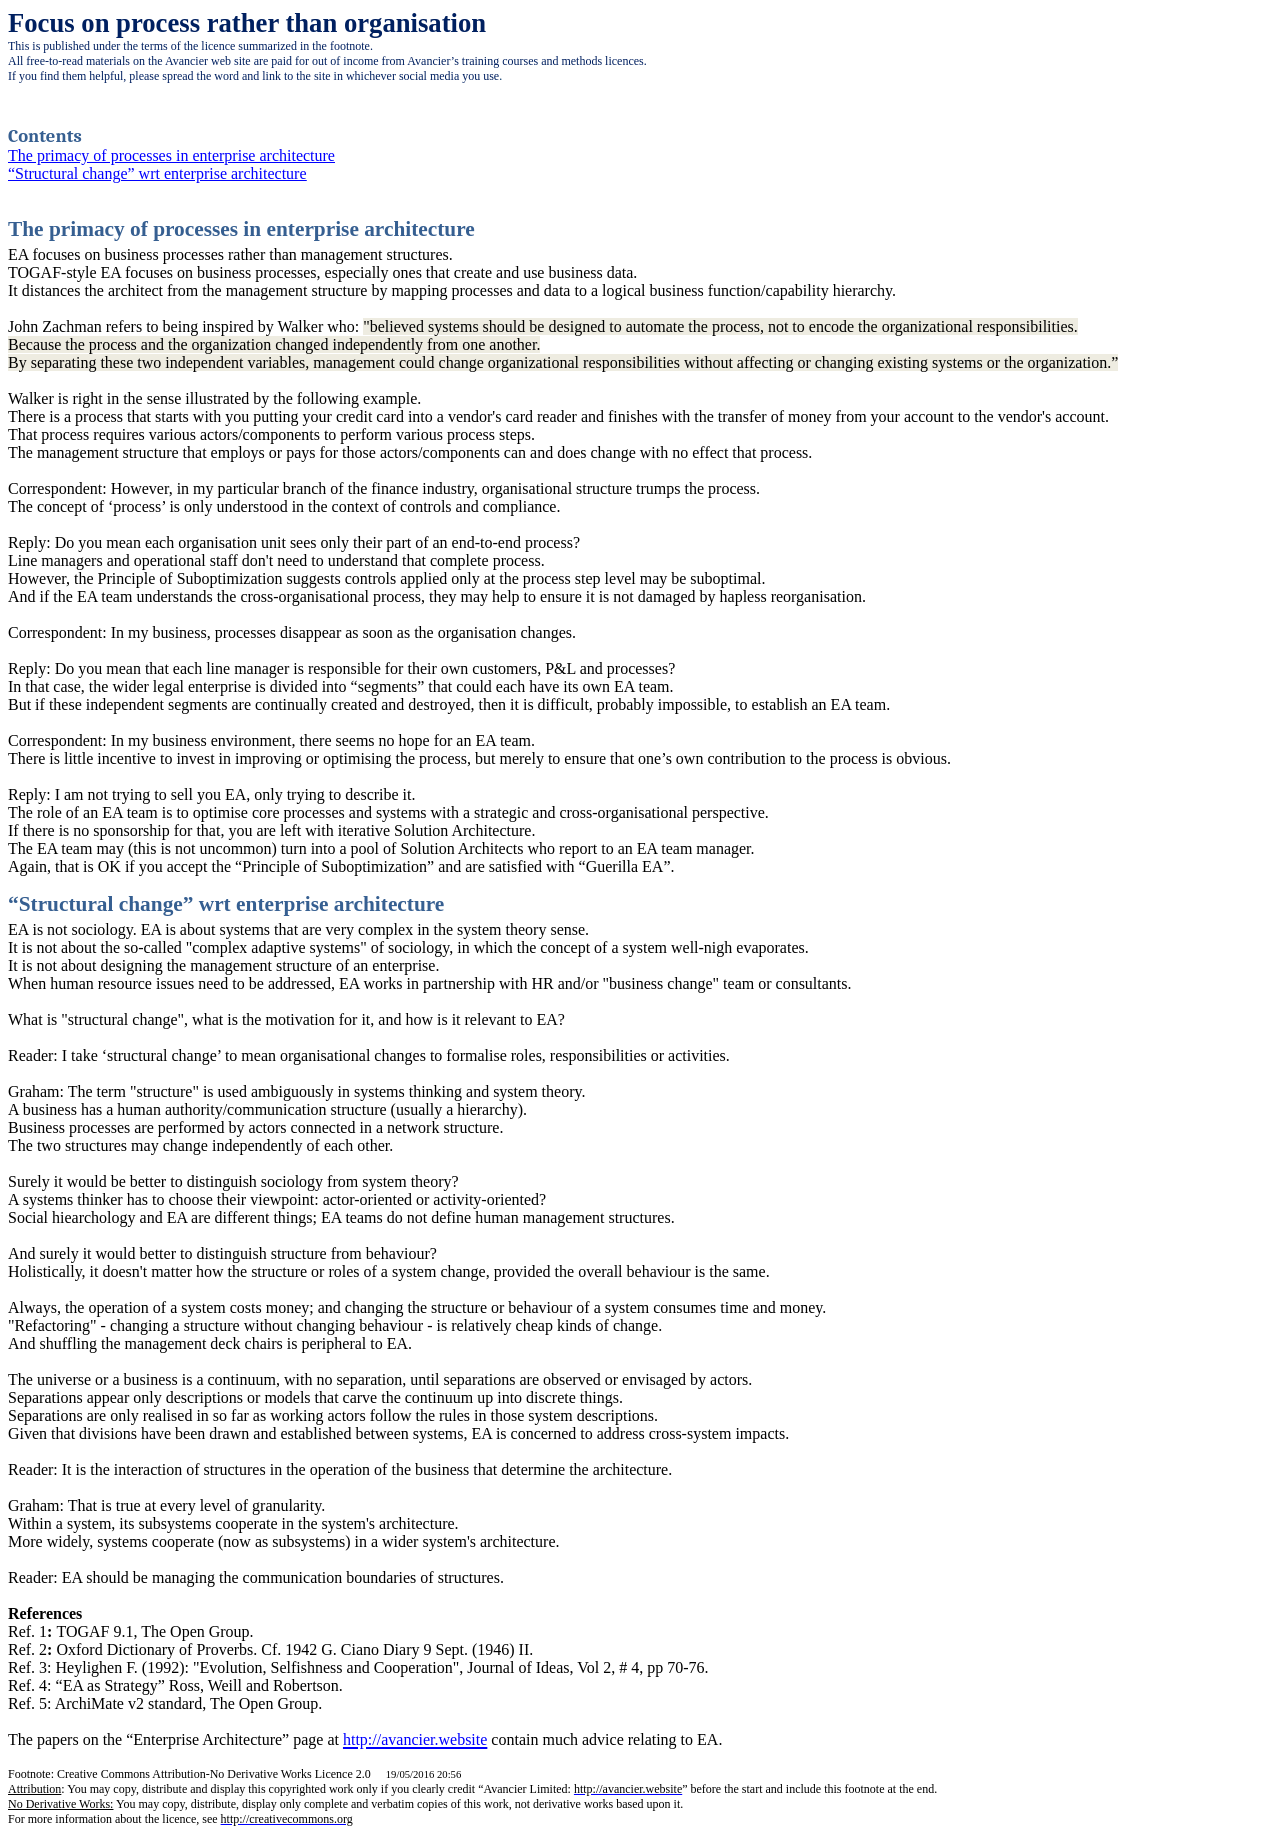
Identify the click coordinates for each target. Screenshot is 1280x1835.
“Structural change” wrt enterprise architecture (157, 173)
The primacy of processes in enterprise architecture (171, 155)
